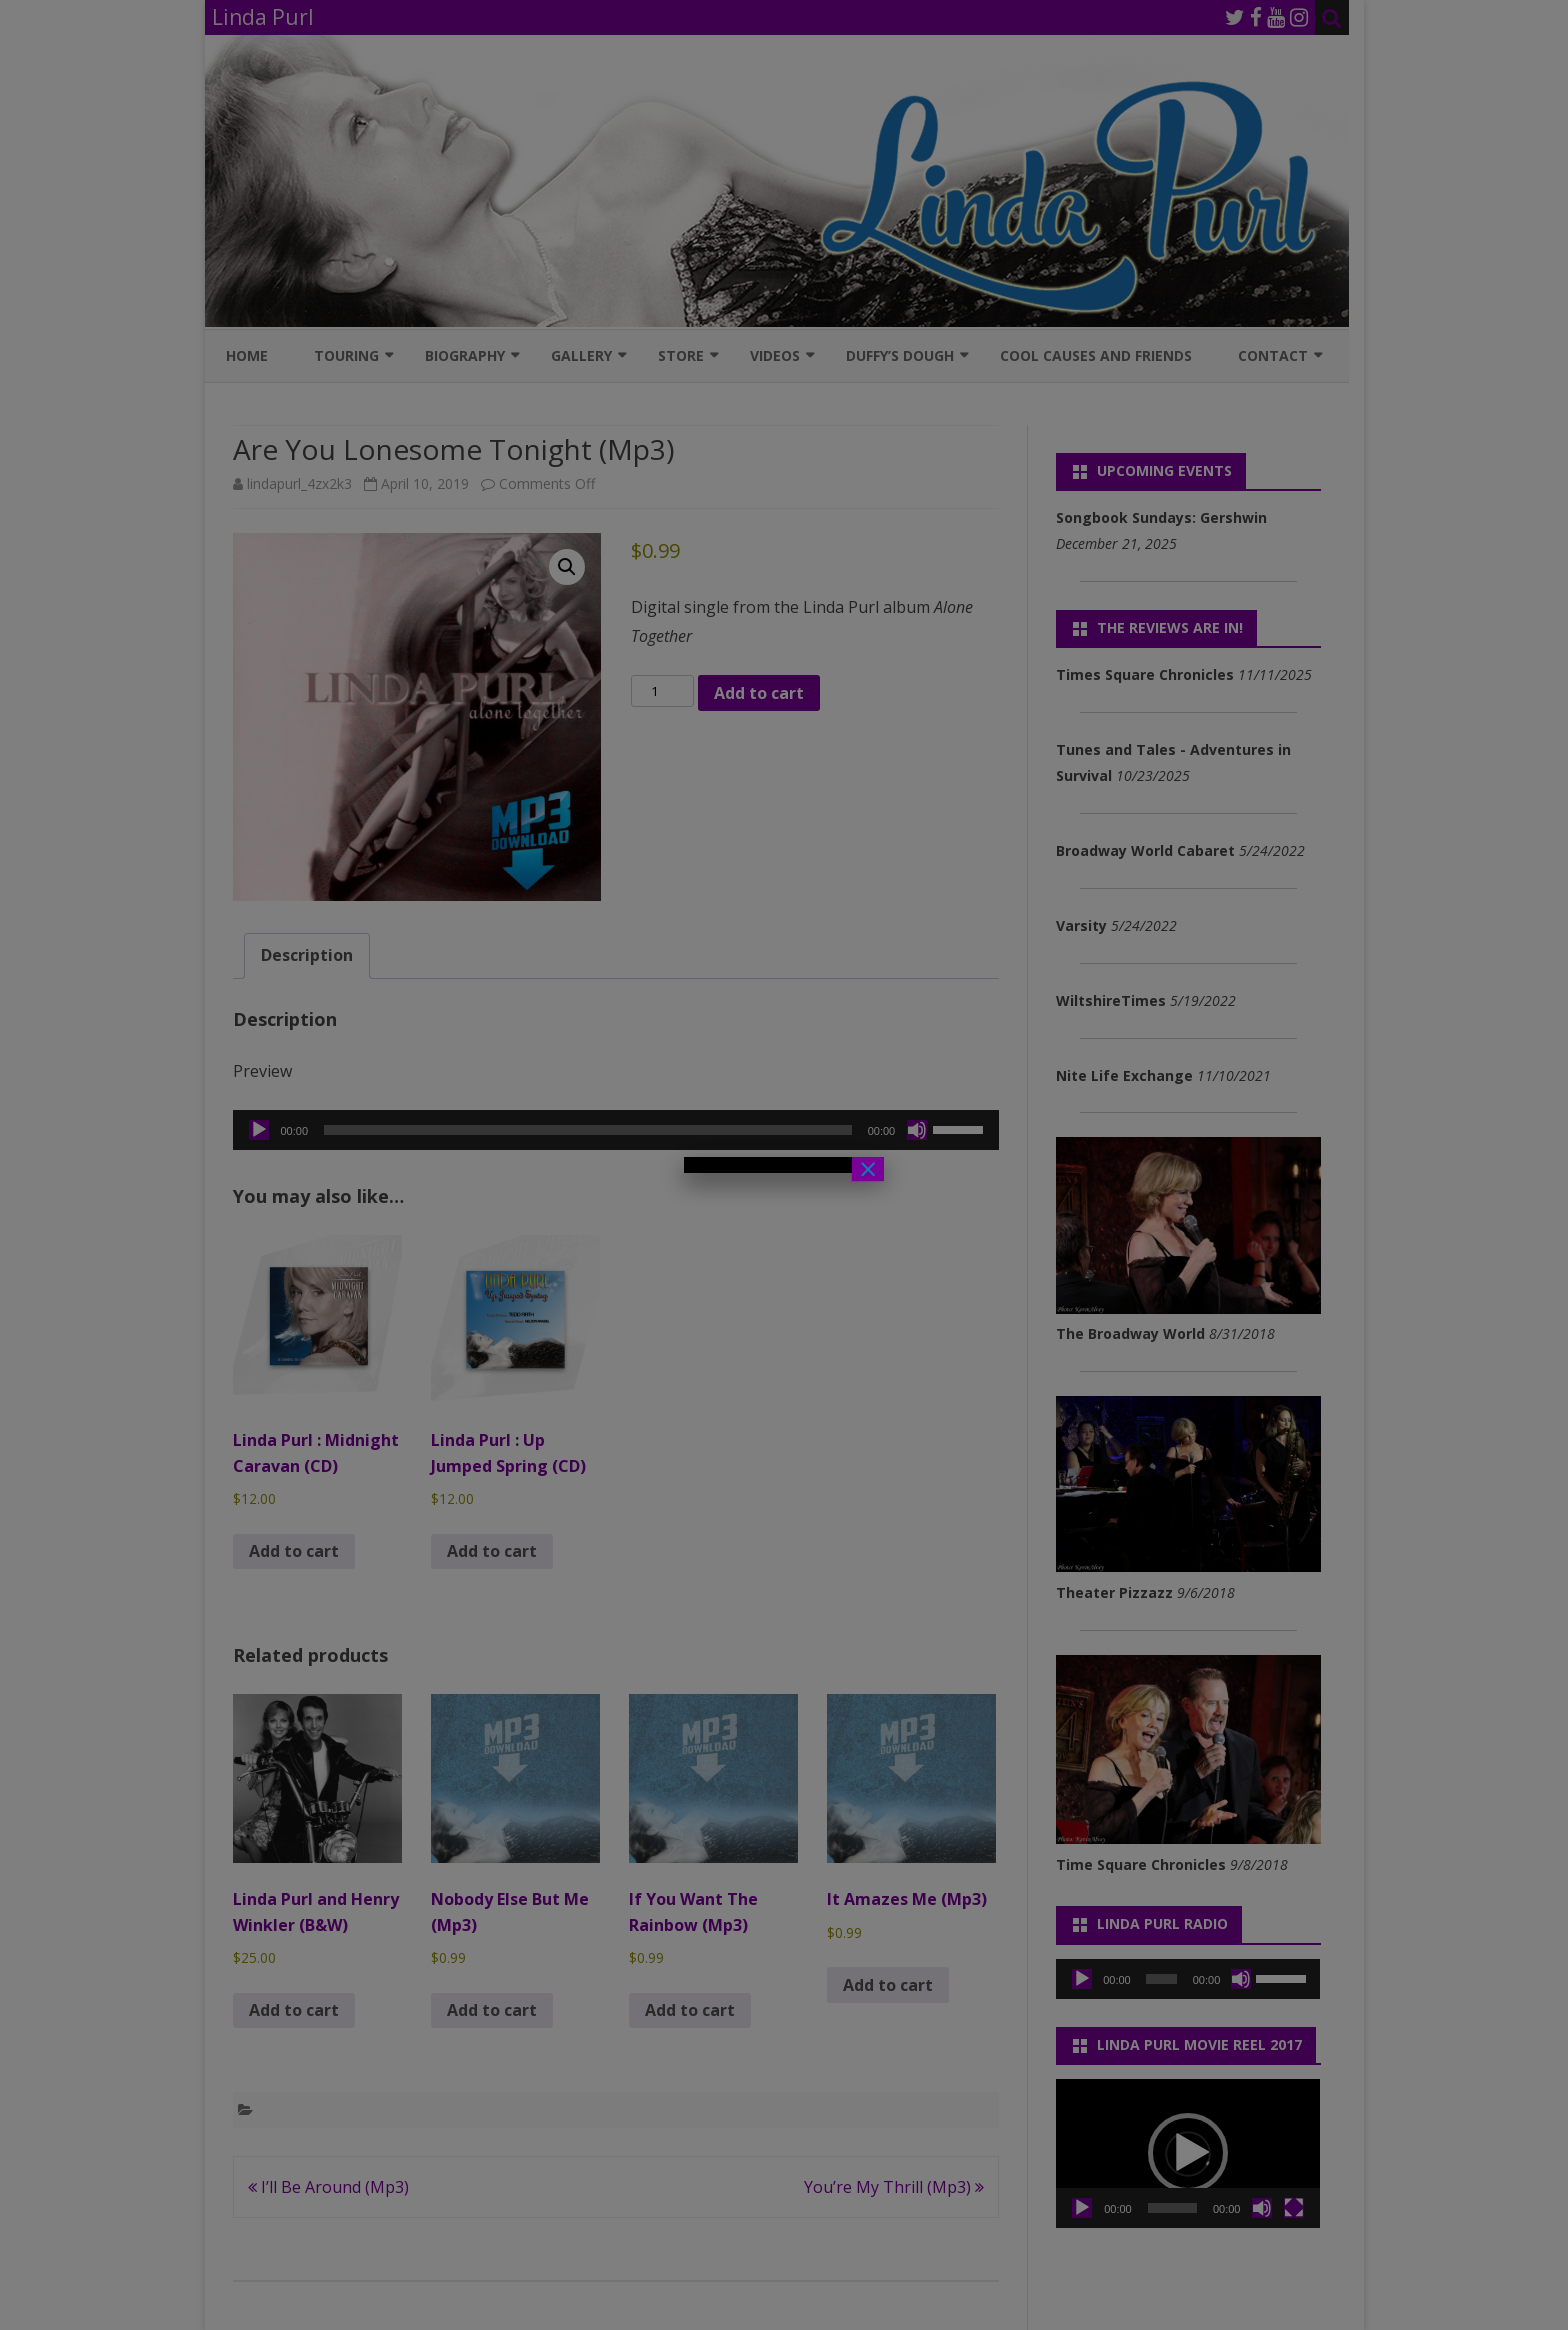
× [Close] (868, 1169)
